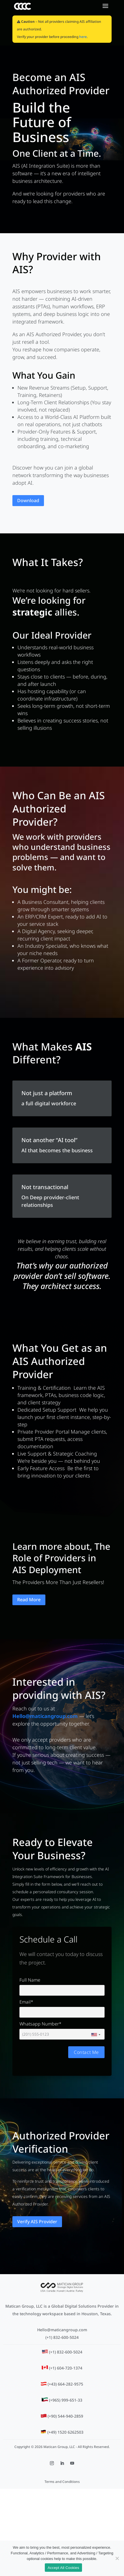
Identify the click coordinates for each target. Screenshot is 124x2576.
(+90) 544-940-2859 (65, 2416)
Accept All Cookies (63, 2568)
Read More (29, 1599)
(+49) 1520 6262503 (65, 2432)
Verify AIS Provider (37, 2221)
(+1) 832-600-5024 (62, 2337)
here (83, 36)
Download (28, 500)
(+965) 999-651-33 (65, 2400)
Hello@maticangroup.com (62, 2329)
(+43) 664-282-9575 (65, 2384)
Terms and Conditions (62, 2481)
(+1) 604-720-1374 (65, 2368)
